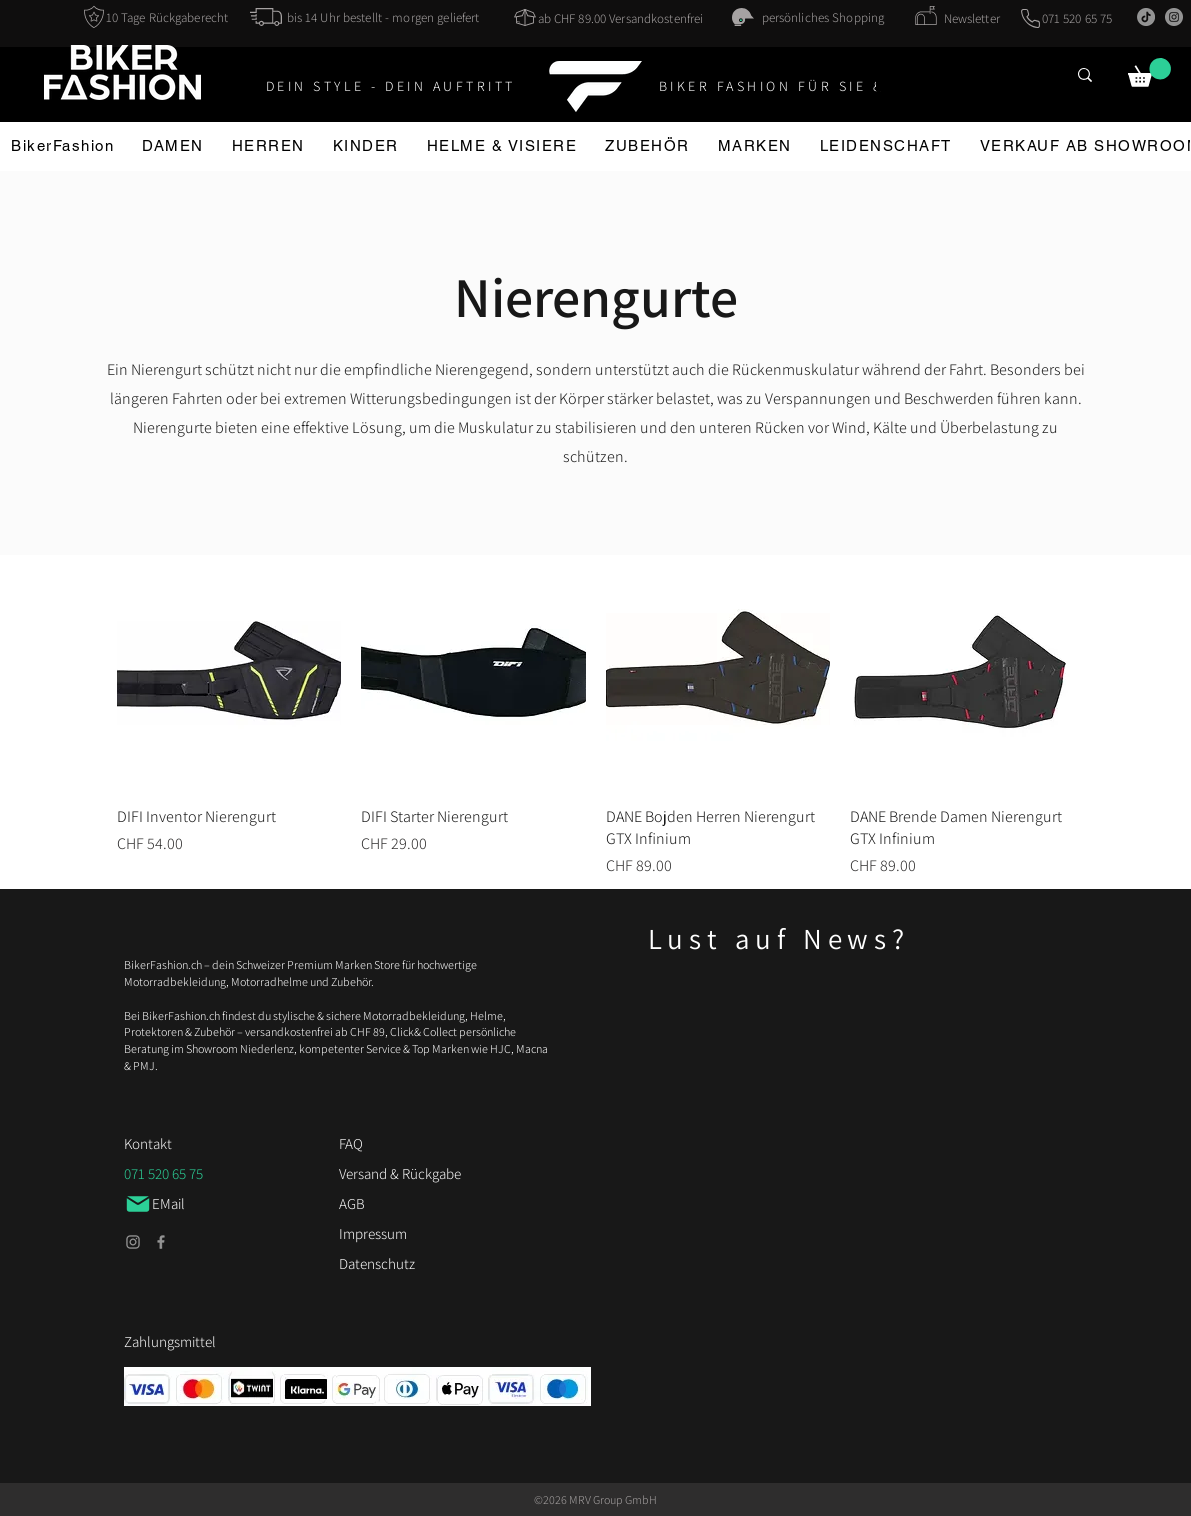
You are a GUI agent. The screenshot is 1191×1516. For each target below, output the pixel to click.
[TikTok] (1146, 17)
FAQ (351, 1143)
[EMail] (178, 1204)
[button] (1149, 72)
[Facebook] (161, 1242)
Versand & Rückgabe (400, 1173)
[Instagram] (1174, 17)
